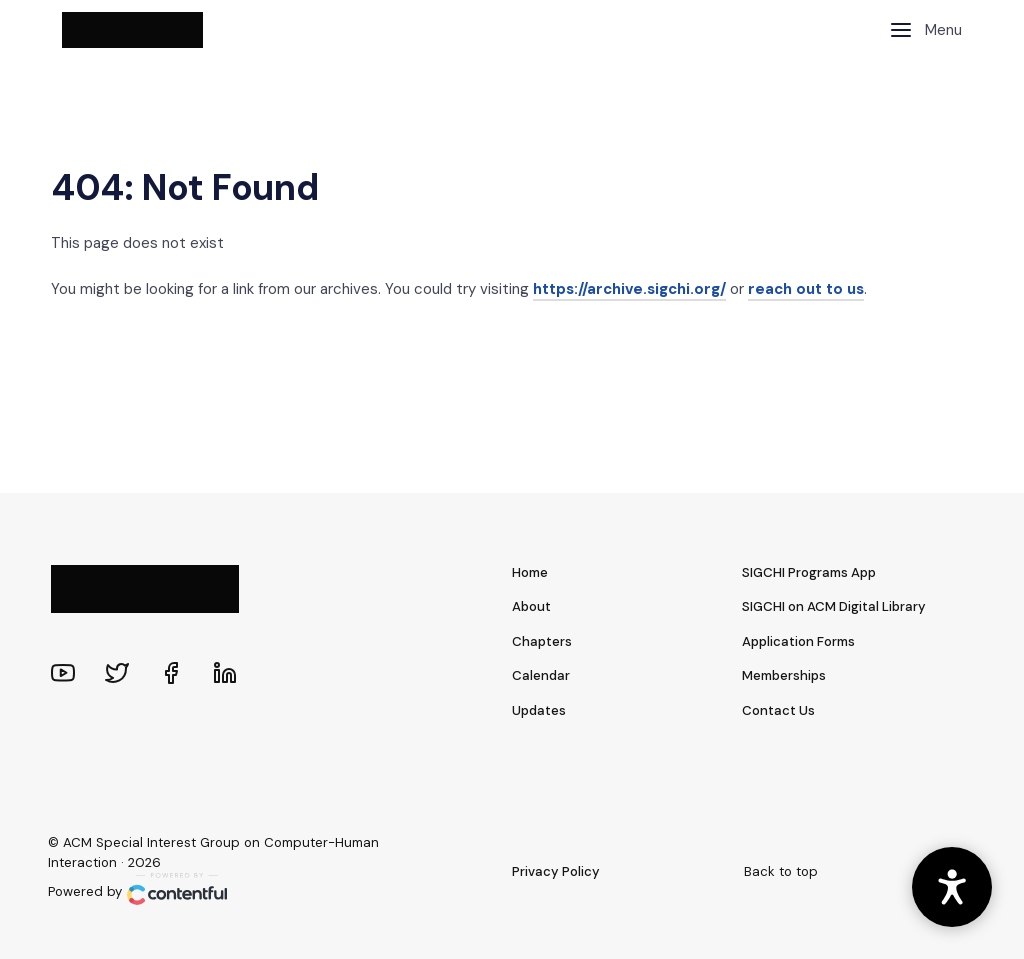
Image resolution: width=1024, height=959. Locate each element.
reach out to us (806, 289)
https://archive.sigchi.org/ (629, 289)
